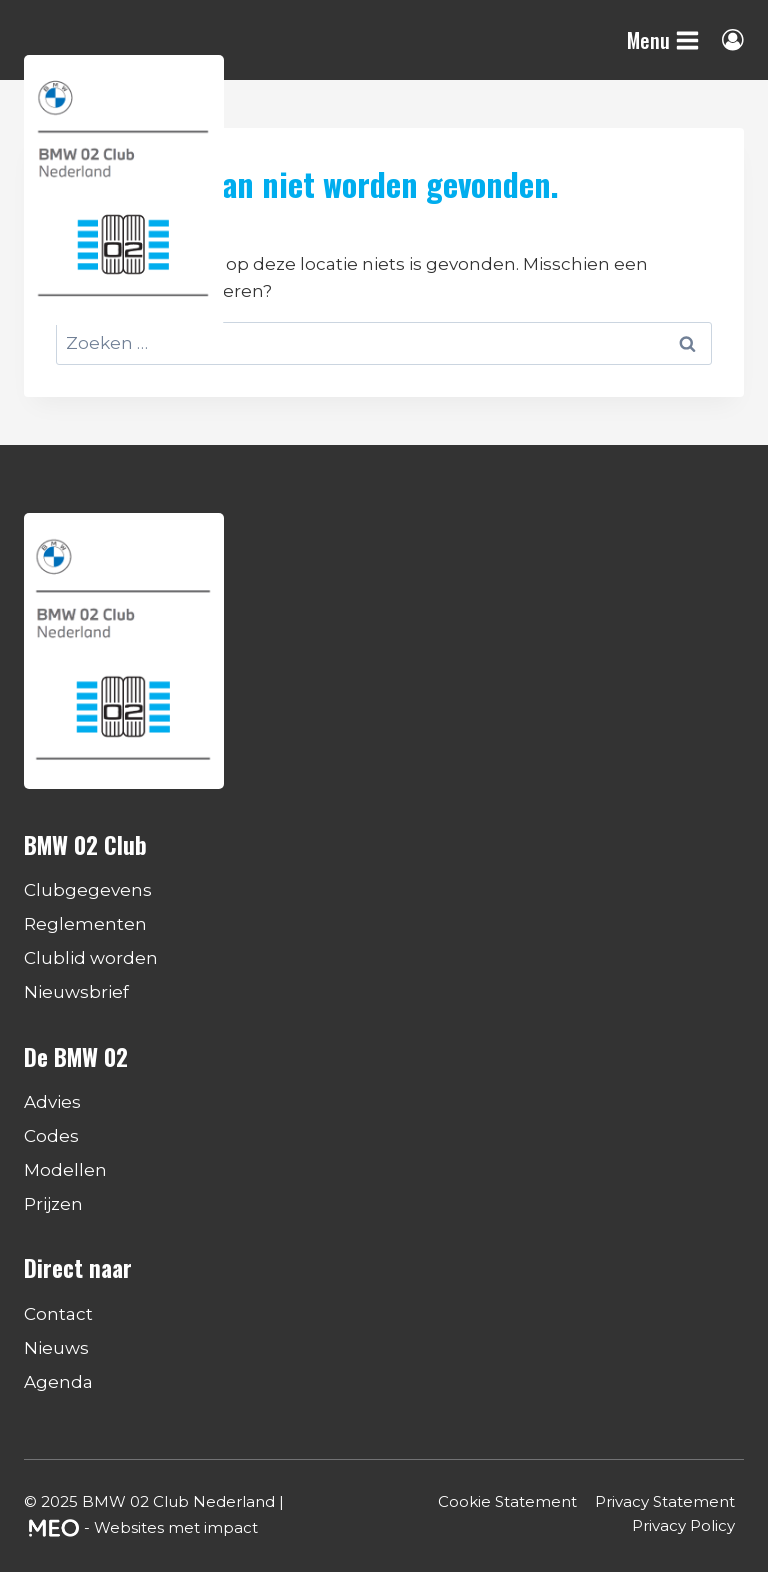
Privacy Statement (665, 1501)
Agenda (58, 1382)
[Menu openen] (663, 40)
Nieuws (56, 1348)
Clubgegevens (88, 890)
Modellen (65, 1170)
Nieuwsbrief (76, 992)
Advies (52, 1102)
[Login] (733, 40)
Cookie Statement (507, 1501)
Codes (51, 1136)
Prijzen (53, 1204)
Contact (58, 1314)
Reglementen (85, 924)
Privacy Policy (683, 1525)
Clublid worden (91, 958)
